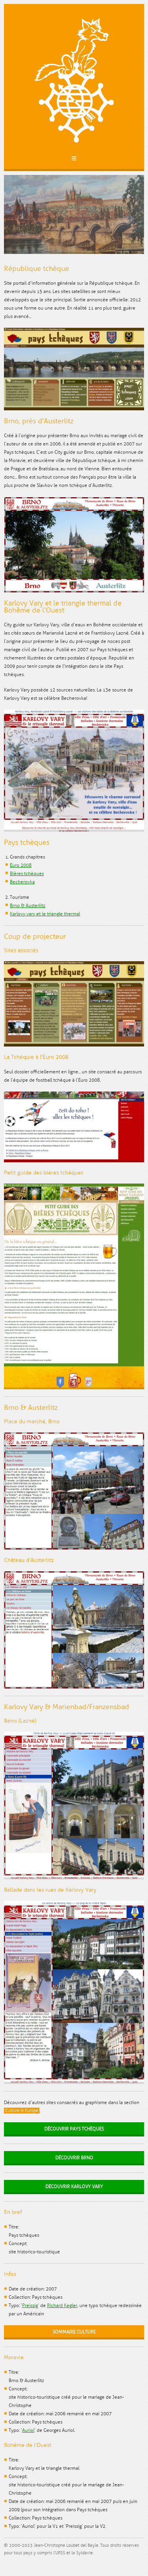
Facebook (14, 2564)
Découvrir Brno (74, 2158)
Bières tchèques (27, 874)
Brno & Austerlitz (27, 906)
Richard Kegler (62, 2306)
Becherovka (22, 882)
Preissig (30, 2306)
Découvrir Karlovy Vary (74, 2187)
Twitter (7, 2564)
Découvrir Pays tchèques (74, 2129)
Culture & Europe (21, 2110)
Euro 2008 (21, 865)
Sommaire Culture (74, 2332)
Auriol (28, 2430)
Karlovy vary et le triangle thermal (45, 914)
